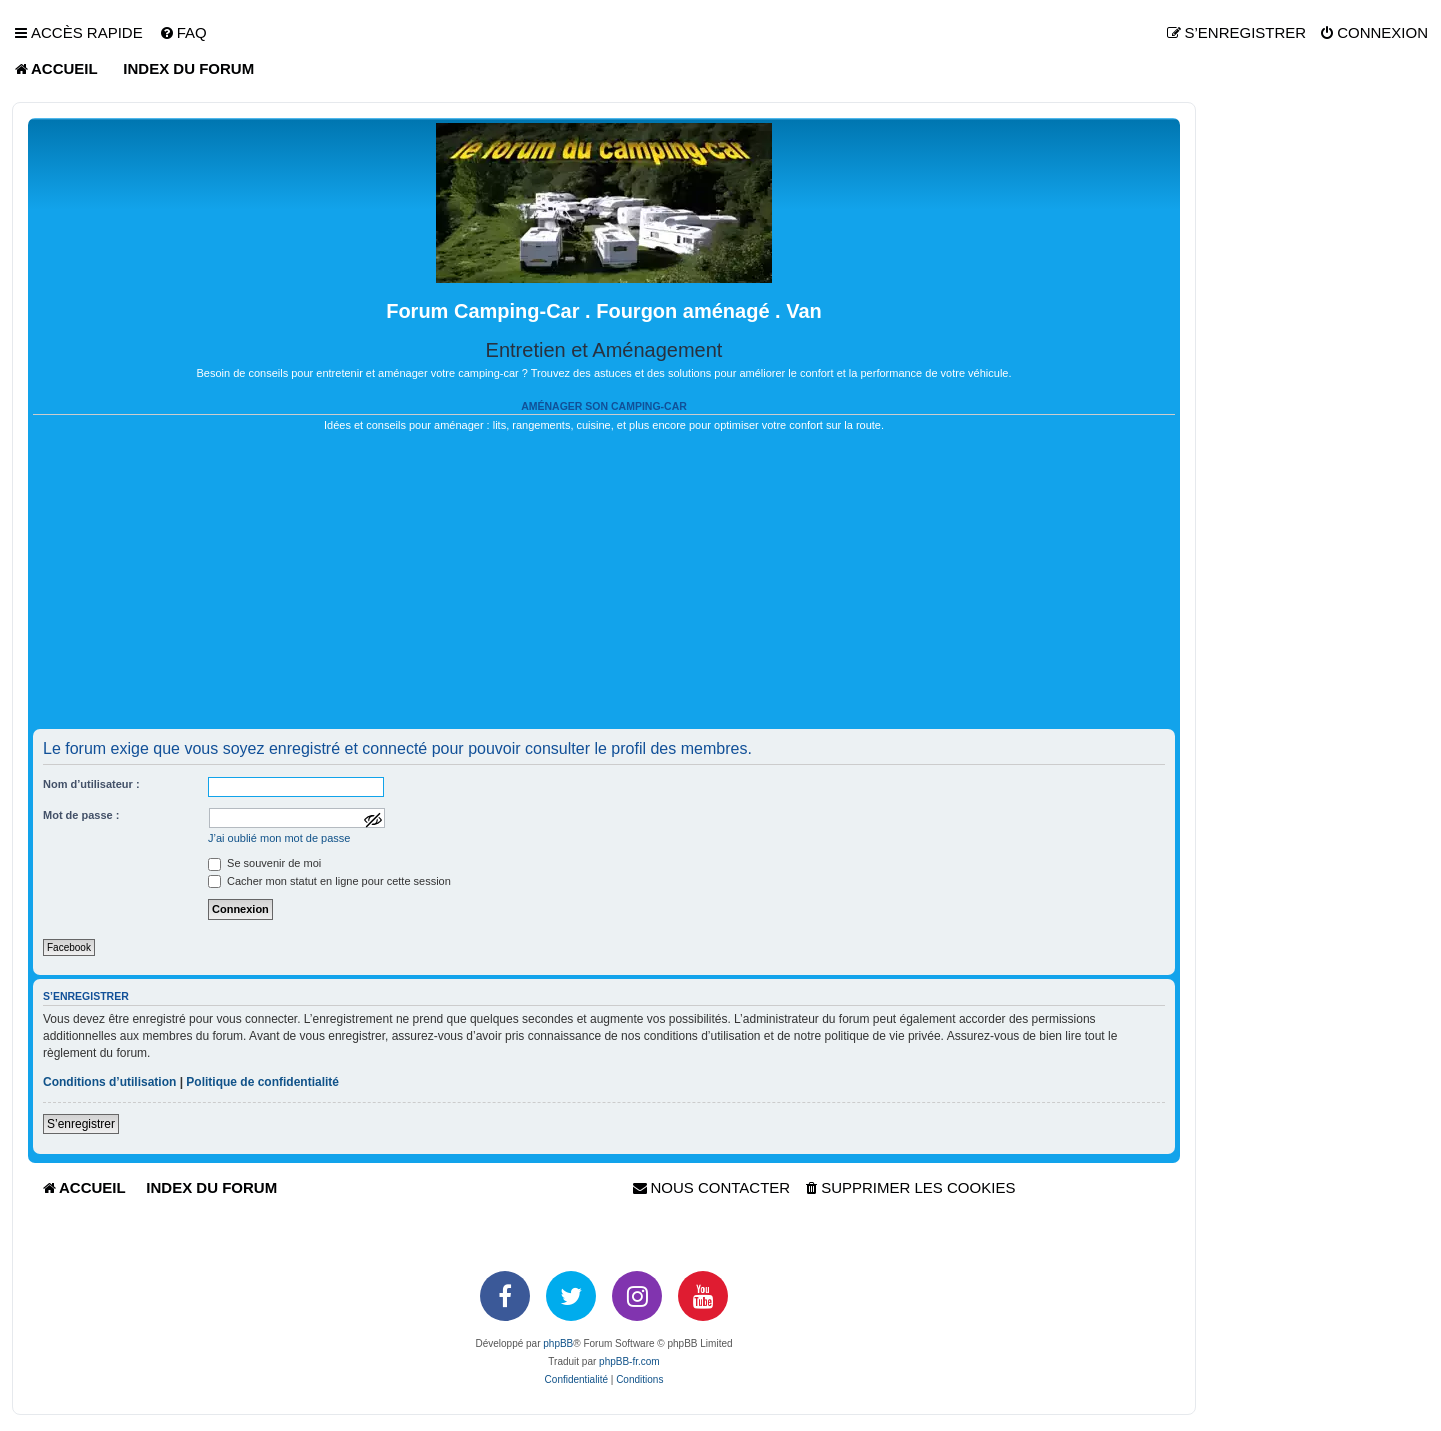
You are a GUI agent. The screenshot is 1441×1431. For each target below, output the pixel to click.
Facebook (69, 947)
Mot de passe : (81, 815)
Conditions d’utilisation (109, 1082)
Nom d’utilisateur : (91, 784)
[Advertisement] (604, 589)
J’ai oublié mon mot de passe (279, 838)
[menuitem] (183, 33)
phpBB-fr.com (629, 1361)
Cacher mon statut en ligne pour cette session (329, 881)
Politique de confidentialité (262, 1082)
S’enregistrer (81, 1124)
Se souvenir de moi (264, 863)
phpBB (558, 1343)
